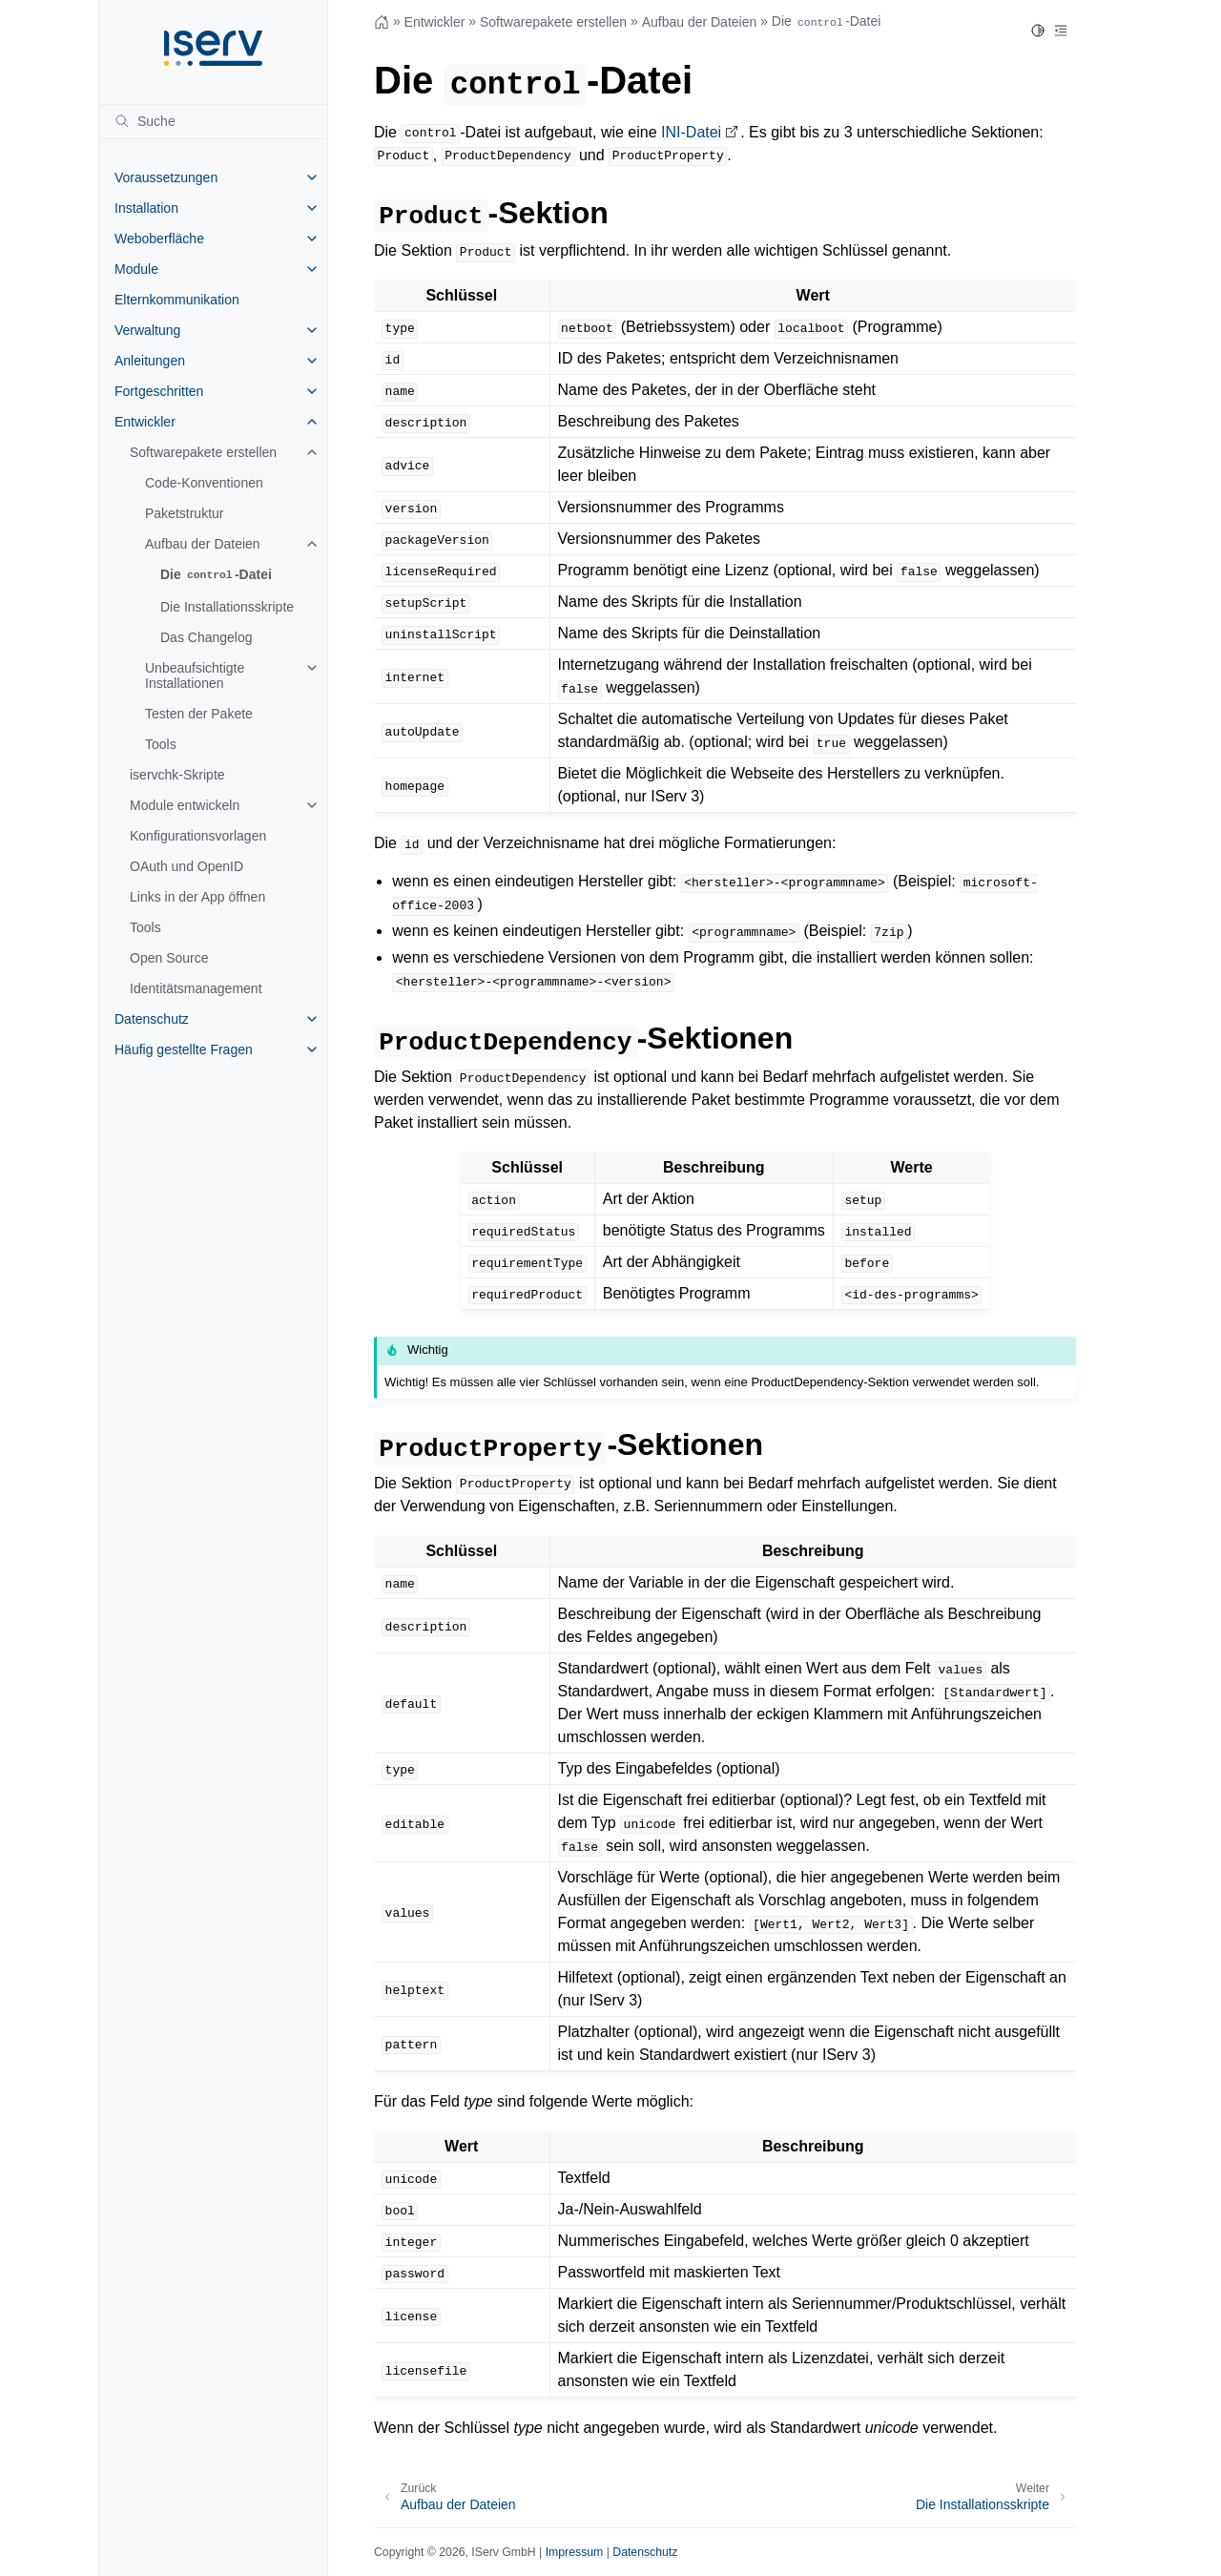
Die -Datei (216, 575)
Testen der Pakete (199, 713)
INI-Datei (691, 132)
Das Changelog (206, 637)
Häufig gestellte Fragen (183, 1049)
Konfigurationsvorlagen (198, 835)
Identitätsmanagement (196, 988)
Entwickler (145, 421)
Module (136, 269)
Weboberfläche (159, 238)
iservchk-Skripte (177, 774)
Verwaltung (147, 330)
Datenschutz (151, 1019)
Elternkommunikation (176, 299)
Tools (160, 744)
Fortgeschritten (158, 391)
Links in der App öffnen (197, 896)
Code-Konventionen (204, 482)
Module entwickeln (184, 805)
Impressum (575, 2552)
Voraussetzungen (165, 177)
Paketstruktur (184, 513)
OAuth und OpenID (186, 866)
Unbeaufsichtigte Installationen (194, 675)
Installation (146, 208)
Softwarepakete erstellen (203, 452)
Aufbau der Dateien (202, 543)
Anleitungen (149, 360)
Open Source (169, 958)
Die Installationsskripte (227, 606)
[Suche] (213, 121)
